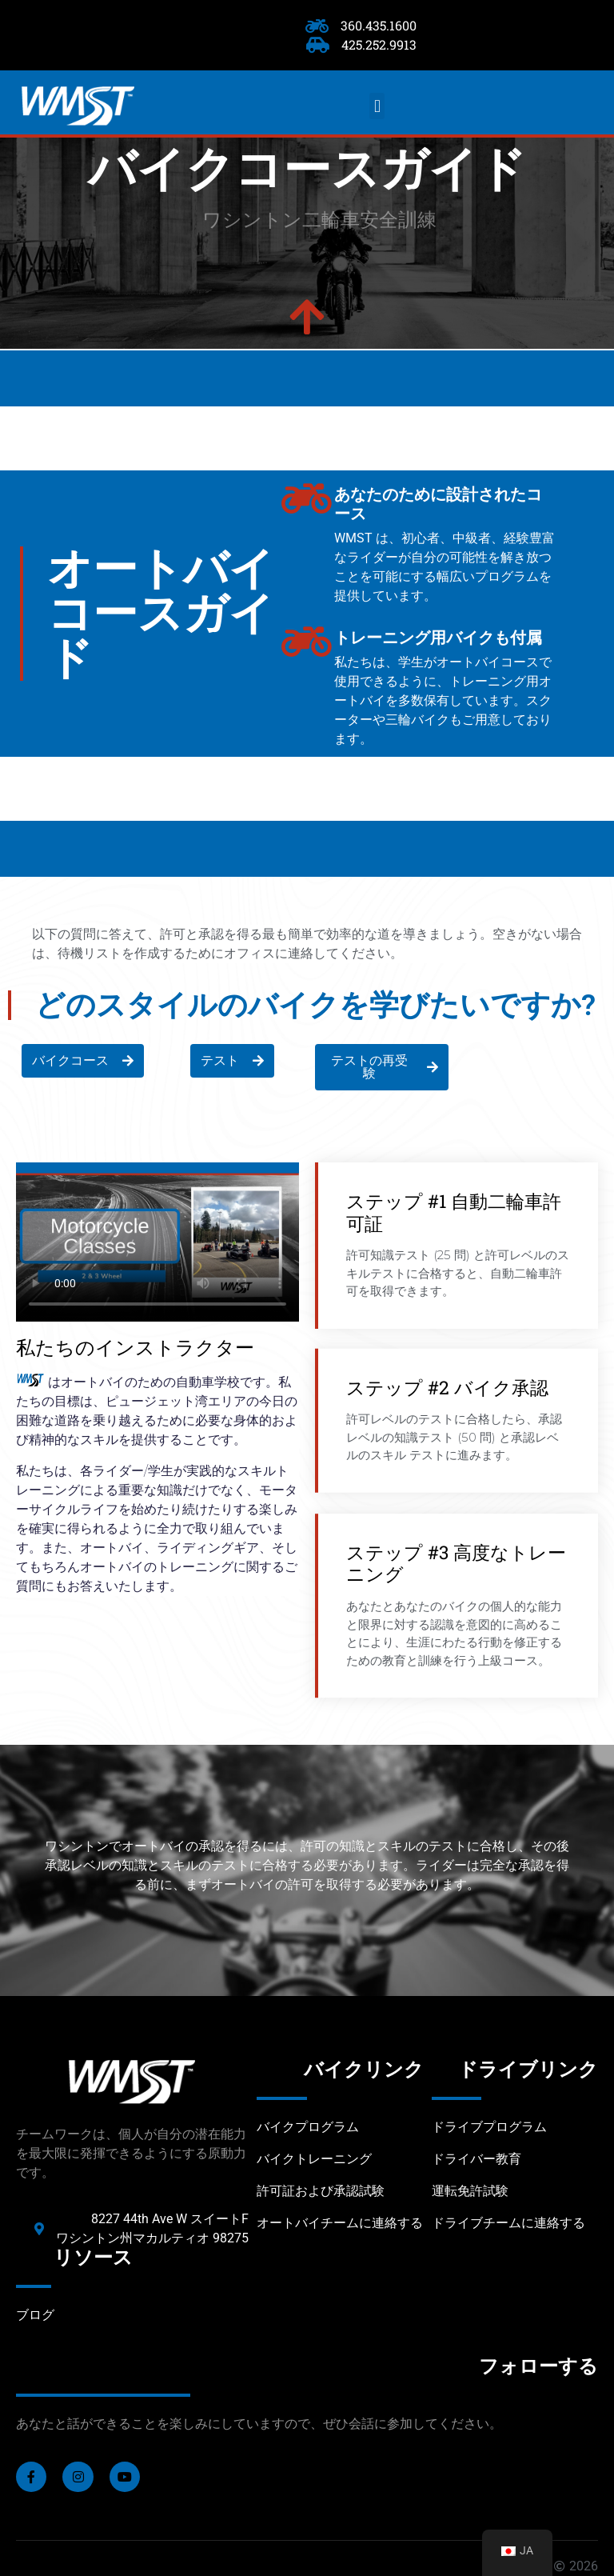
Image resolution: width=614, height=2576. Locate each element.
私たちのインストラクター (135, 1347)
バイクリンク (364, 2069)
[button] (377, 106)
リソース (93, 2257)
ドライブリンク (528, 2069)
